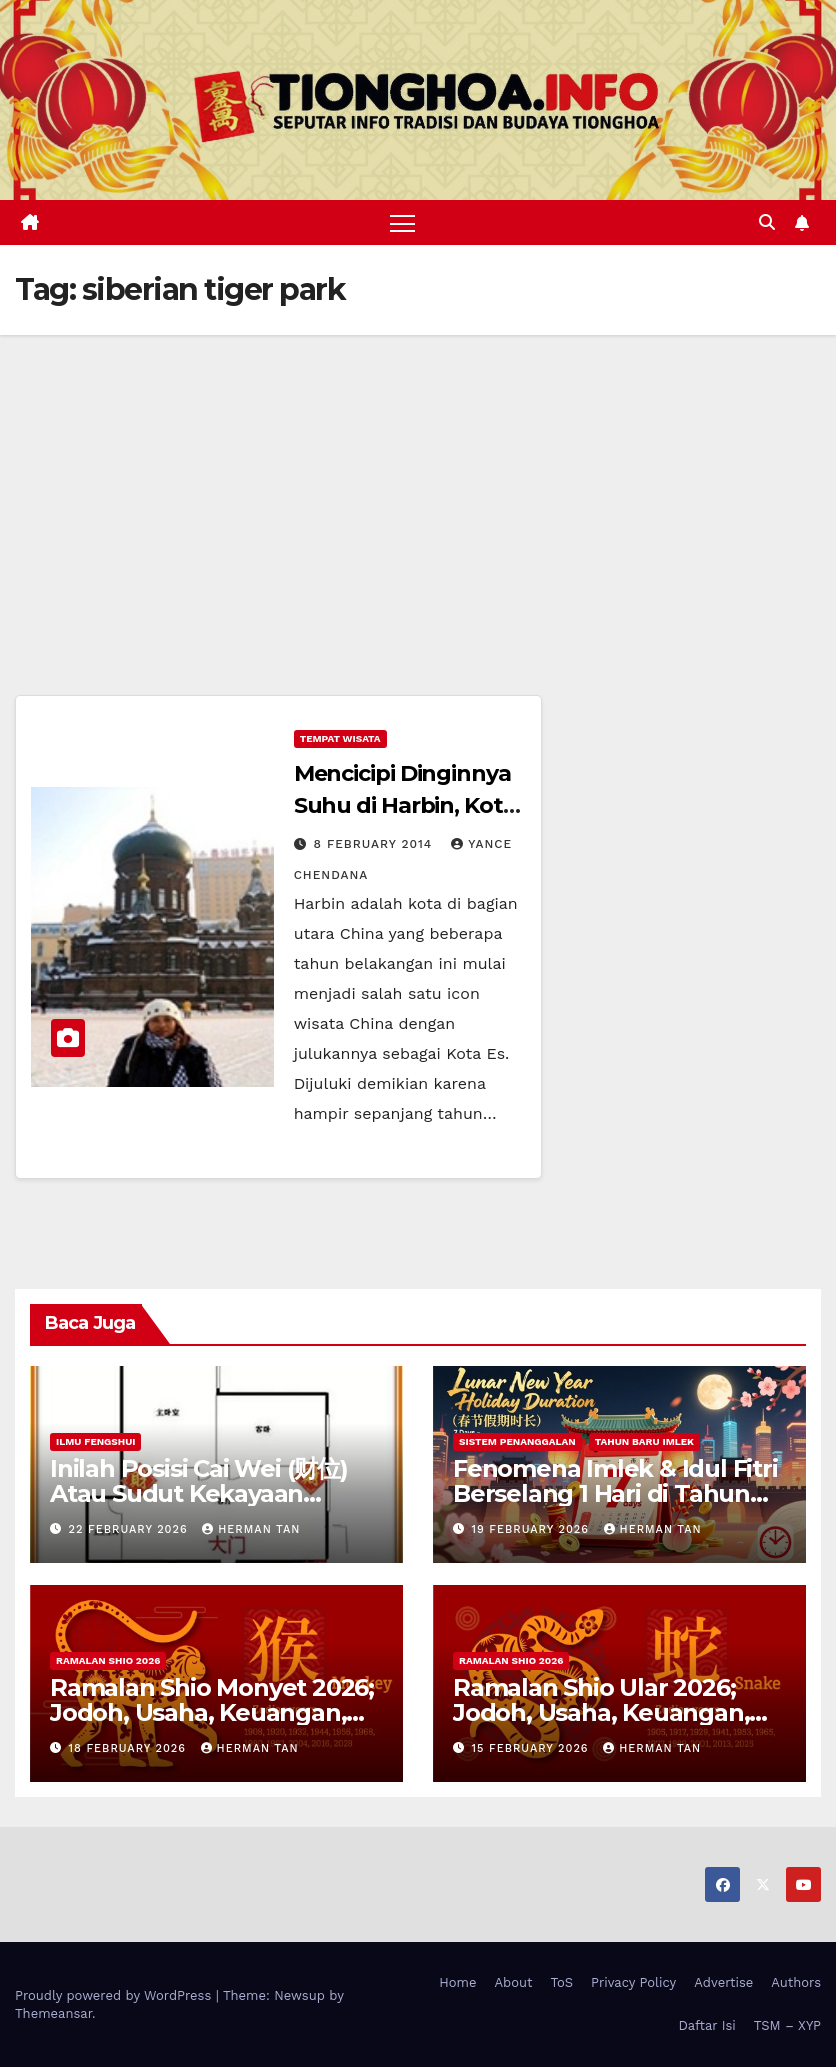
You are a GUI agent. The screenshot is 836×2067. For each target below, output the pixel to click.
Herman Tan (251, 1529)
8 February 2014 (376, 845)
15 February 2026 (533, 1748)
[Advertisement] (418, 485)
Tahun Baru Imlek (644, 1441)
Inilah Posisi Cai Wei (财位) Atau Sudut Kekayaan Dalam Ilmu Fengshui (199, 1493)
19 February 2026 (533, 1529)
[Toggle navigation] (402, 222)
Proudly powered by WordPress (115, 1995)
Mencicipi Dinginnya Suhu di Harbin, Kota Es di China (405, 806)
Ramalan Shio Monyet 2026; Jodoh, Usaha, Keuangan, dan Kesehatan (212, 1712)
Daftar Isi (706, 2025)
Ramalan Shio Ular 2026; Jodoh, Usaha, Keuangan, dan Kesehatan (601, 1712)
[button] (767, 222)
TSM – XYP (787, 2025)
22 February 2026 (131, 1529)
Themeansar (53, 2013)
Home (457, 1982)
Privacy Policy (633, 1982)
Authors (796, 1982)
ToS (562, 1982)
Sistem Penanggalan (517, 1441)
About (514, 1982)
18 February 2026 (130, 1748)
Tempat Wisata (340, 739)
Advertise (723, 1982)
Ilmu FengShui (95, 1441)
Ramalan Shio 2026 (108, 1660)
